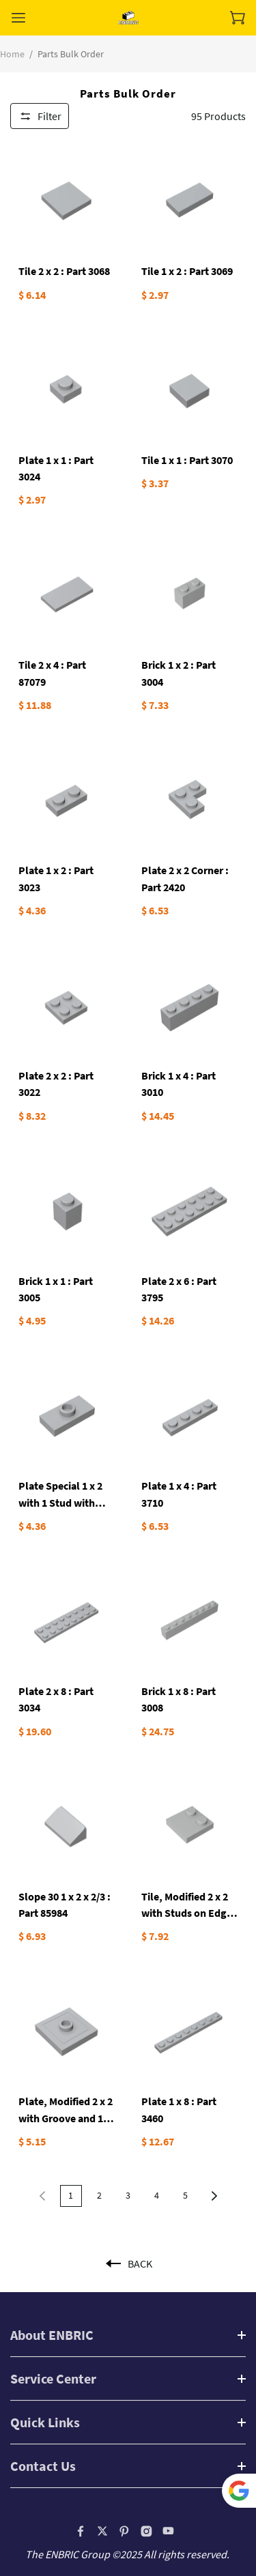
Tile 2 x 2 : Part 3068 (64, 271)
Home (12, 54)
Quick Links (45, 2422)
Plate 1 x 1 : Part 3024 (56, 468)
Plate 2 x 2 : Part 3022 (56, 1084)
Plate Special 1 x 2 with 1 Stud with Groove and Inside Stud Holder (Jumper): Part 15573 (60, 1495)
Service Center (53, 2378)
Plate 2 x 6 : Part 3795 (178, 1289)
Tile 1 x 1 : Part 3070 (187, 460)
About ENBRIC (52, 2334)
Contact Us (43, 2465)
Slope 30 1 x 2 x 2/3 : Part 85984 (64, 1905)
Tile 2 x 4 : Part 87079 (52, 673)
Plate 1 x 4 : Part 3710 (178, 1494)
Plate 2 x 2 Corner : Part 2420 (185, 878)
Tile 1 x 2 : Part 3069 (187, 271)
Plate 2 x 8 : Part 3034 (56, 1699)
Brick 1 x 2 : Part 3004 (178, 673)
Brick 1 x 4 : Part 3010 (178, 1084)
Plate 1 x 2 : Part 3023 (56, 878)
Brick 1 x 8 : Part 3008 (178, 1699)
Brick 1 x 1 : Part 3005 (55, 1289)
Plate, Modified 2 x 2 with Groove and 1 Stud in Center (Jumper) (65, 2110)
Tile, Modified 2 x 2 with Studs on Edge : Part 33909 (189, 1906)
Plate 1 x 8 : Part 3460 (178, 2109)
